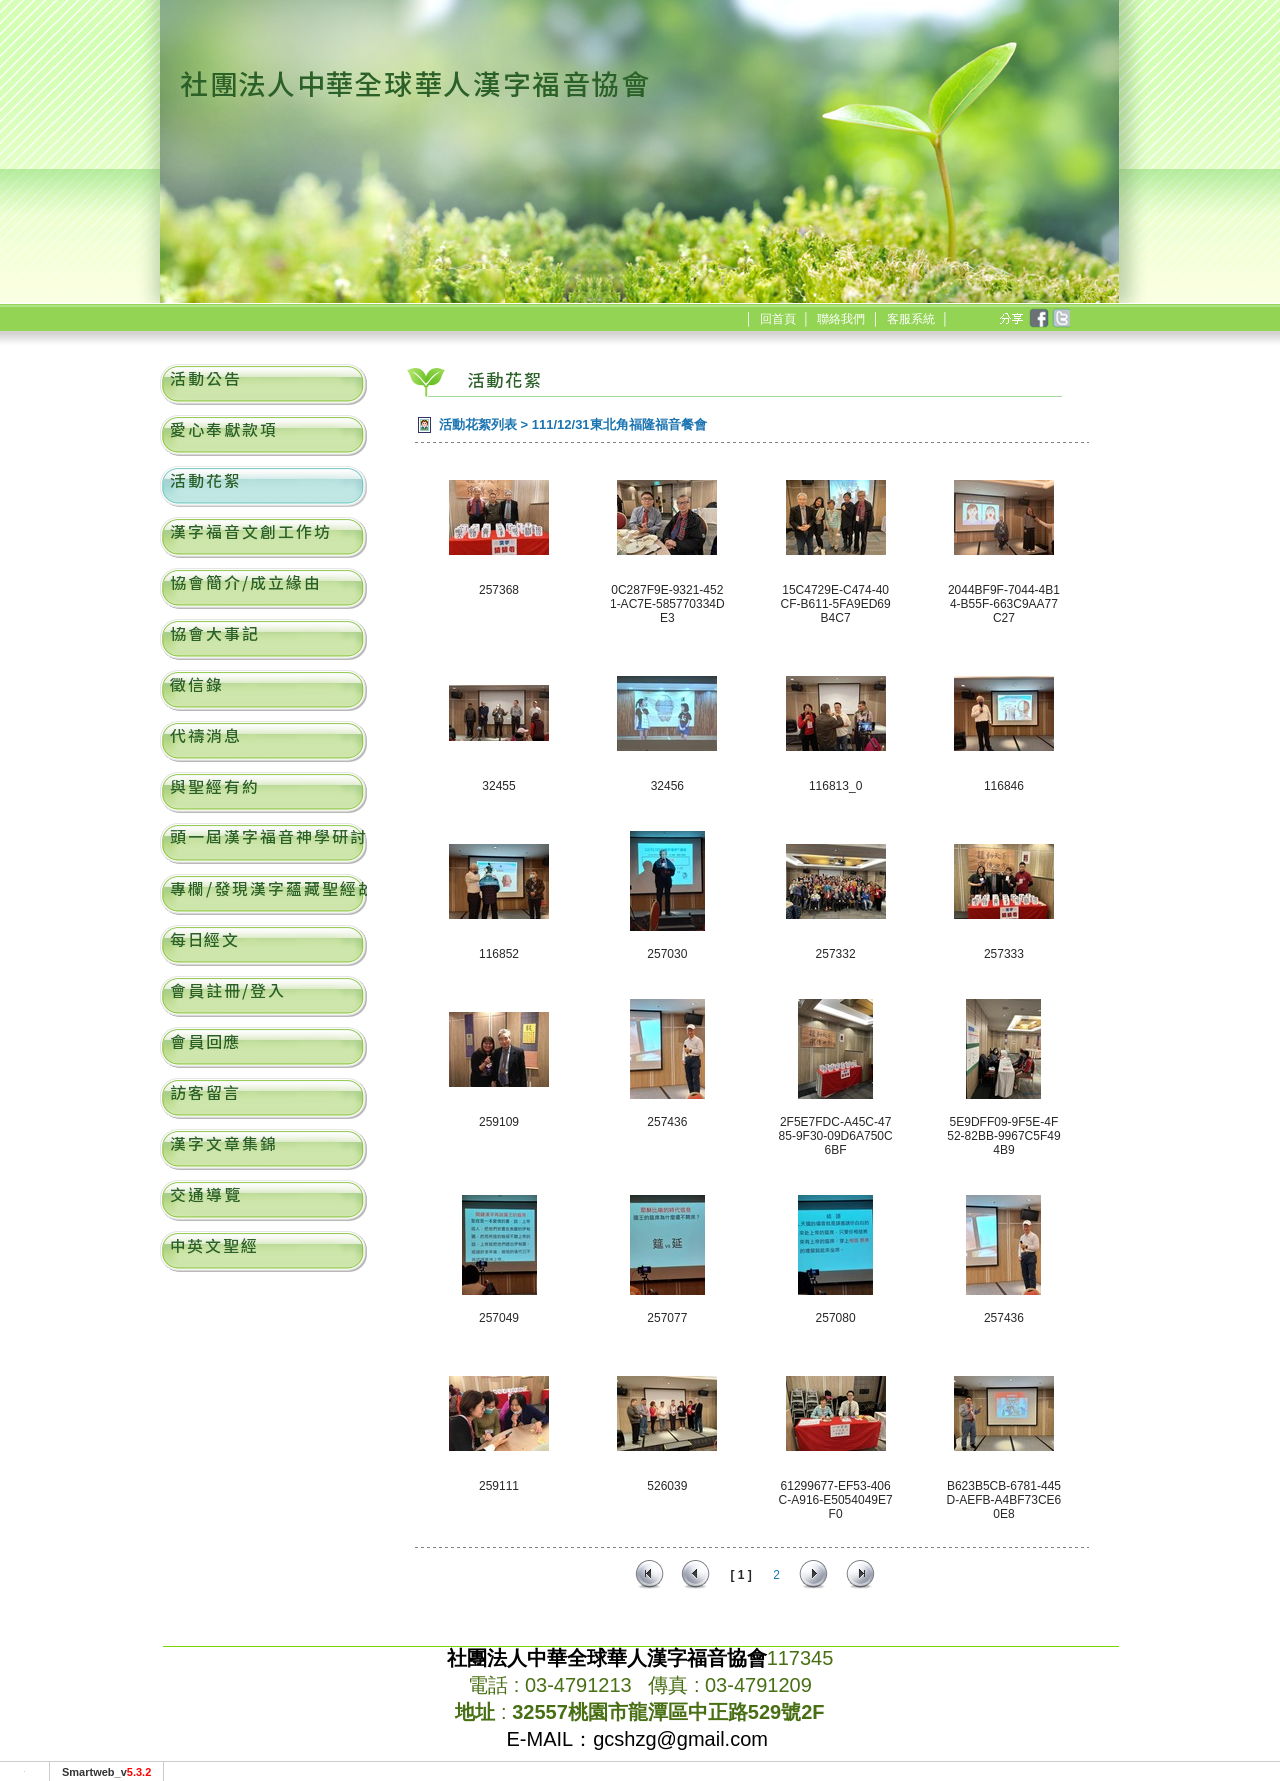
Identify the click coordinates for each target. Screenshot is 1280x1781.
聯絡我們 (841, 319)
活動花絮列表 (478, 424)
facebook (1038, 319)
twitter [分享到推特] (1060, 319)
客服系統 (911, 319)
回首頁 (778, 319)
